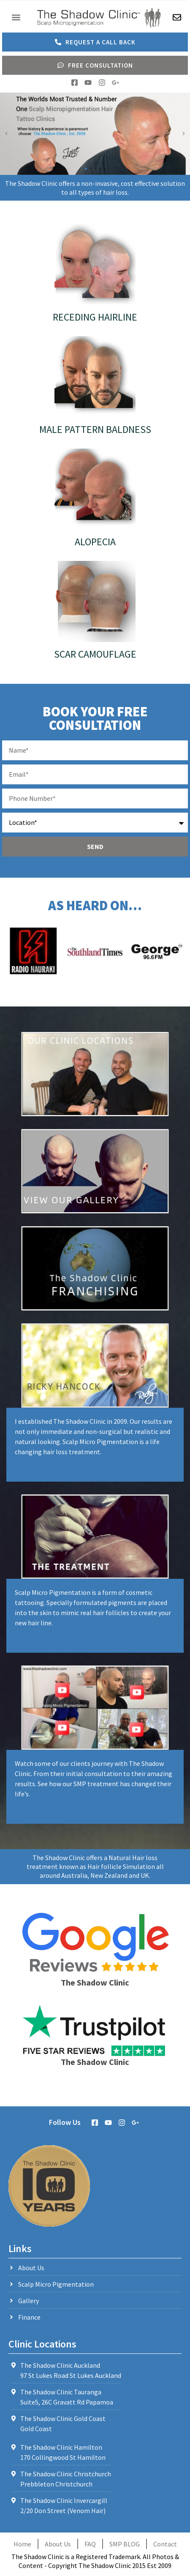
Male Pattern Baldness (95, 429)
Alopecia (95, 541)
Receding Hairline (95, 317)
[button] (16, 17)
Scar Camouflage (95, 654)
